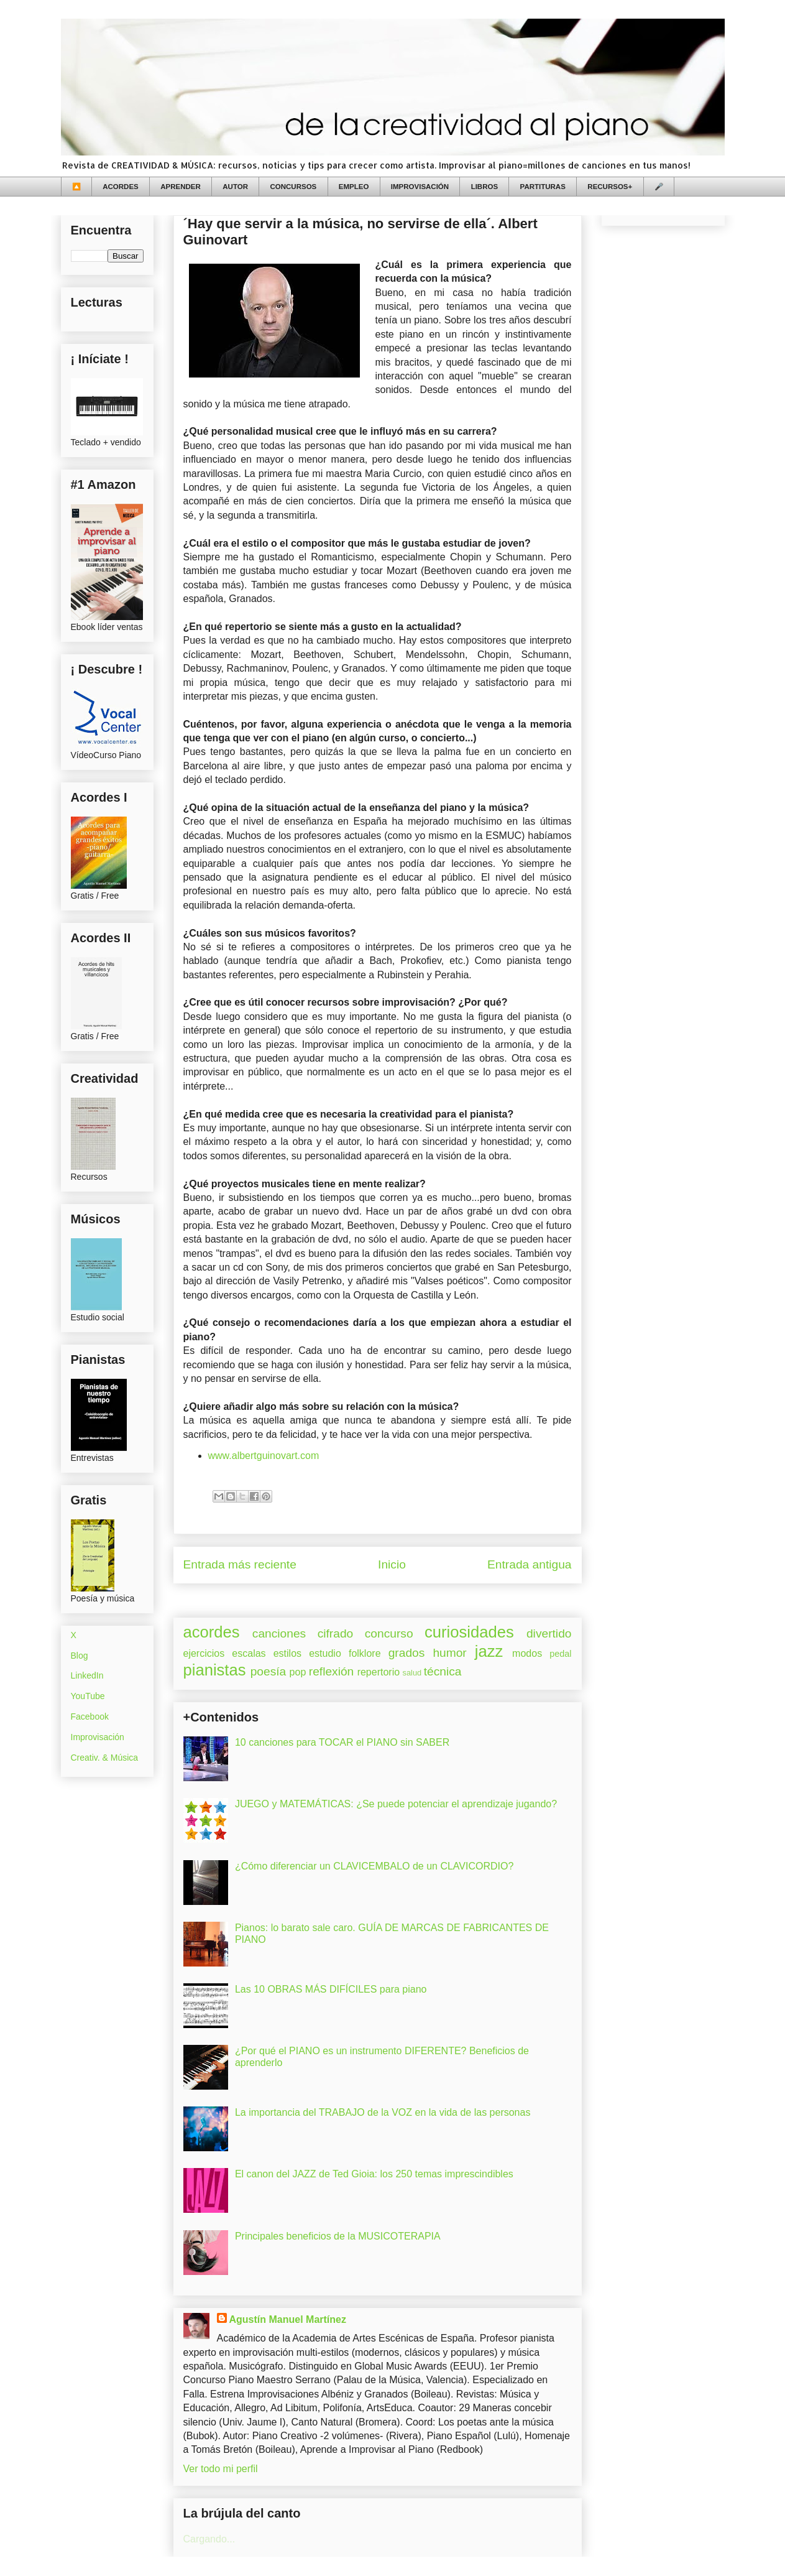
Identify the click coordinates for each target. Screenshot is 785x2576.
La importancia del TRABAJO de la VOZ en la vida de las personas (383, 2112)
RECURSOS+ (609, 186)
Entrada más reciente (239, 1564)
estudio (325, 1653)
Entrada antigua (529, 1564)
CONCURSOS (293, 186)
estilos (287, 1653)
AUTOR (235, 186)
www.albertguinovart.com (263, 1455)
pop (298, 1672)
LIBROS (484, 186)
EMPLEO (354, 186)
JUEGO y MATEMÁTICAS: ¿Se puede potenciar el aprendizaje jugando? (396, 1804)
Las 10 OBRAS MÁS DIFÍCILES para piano (331, 1989)
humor (449, 1652)
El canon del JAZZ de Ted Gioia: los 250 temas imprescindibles (374, 2174)
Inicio (392, 1564)
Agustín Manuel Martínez (287, 2319)
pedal (560, 1654)
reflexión (331, 1671)
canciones (279, 1633)
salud (412, 1672)
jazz (489, 1651)
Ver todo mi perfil (220, 2468)
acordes (211, 1632)
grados (406, 1652)
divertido (549, 1633)
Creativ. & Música (105, 1758)
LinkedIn (87, 1675)
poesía (268, 1671)
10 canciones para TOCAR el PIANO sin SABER (342, 1742)
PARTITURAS (543, 186)
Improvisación (97, 1737)
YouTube (88, 1696)
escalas (248, 1653)
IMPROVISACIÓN (420, 186)
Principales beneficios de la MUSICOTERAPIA (338, 2236)
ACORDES (121, 186)
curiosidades (469, 1632)
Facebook (90, 1716)
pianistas (214, 1670)
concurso (389, 1633)
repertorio (378, 1672)
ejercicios (204, 1653)
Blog (79, 1656)
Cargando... (209, 2539)
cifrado (336, 1633)
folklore (365, 1653)
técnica (443, 1671)
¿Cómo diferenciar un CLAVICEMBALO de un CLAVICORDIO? (374, 1866)
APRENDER (180, 186)
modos (527, 1653)
